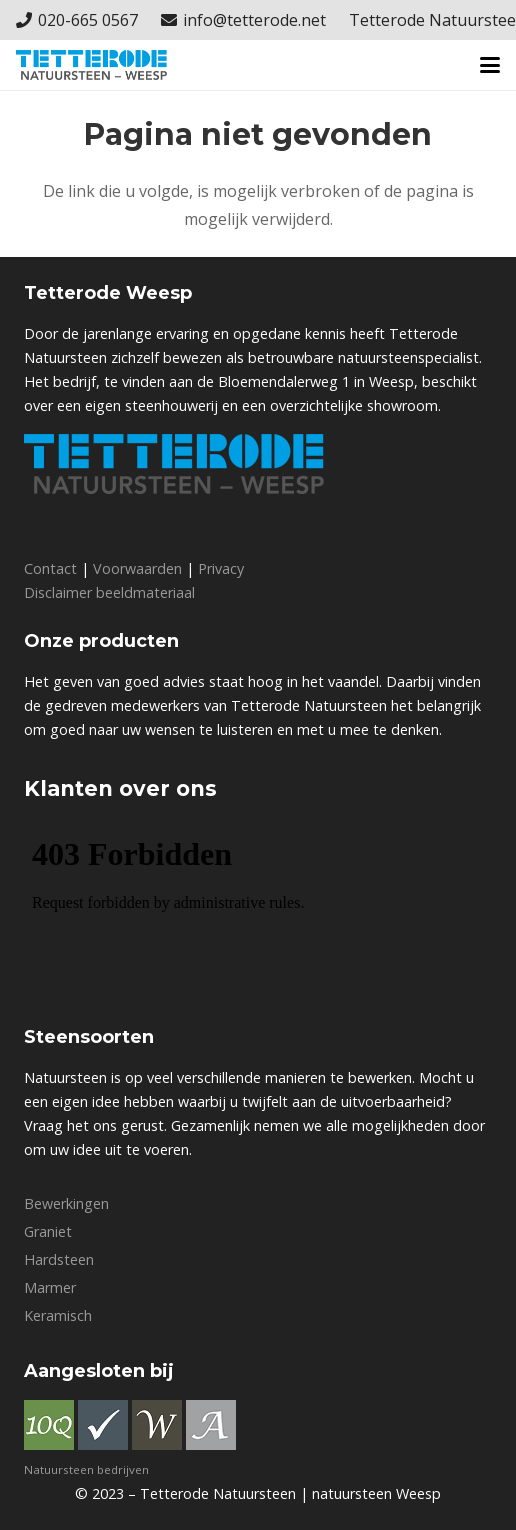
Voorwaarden (137, 568)
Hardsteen (59, 1259)
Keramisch (58, 1315)
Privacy (221, 568)
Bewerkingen (66, 1203)
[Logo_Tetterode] (91, 65)
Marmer (50, 1287)
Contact (50, 568)
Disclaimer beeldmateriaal (109, 592)
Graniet (48, 1231)
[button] (490, 65)
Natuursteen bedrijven (86, 1469)
